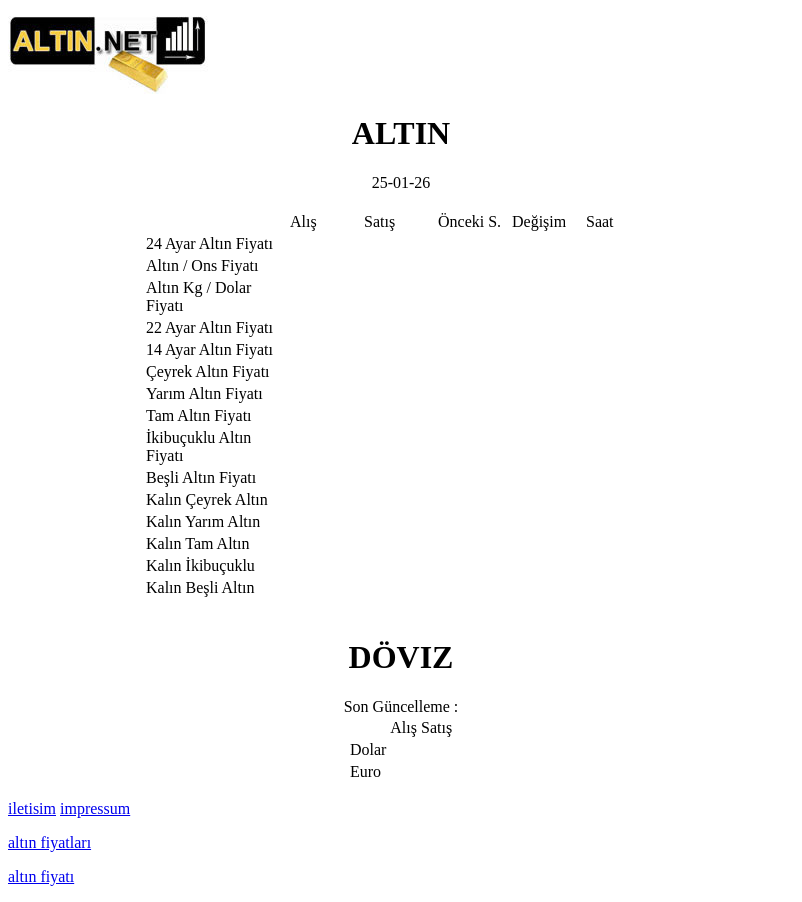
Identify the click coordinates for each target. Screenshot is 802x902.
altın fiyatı (41, 876)
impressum (95, 808)
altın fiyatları (49, 842)
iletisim (32, 808)
